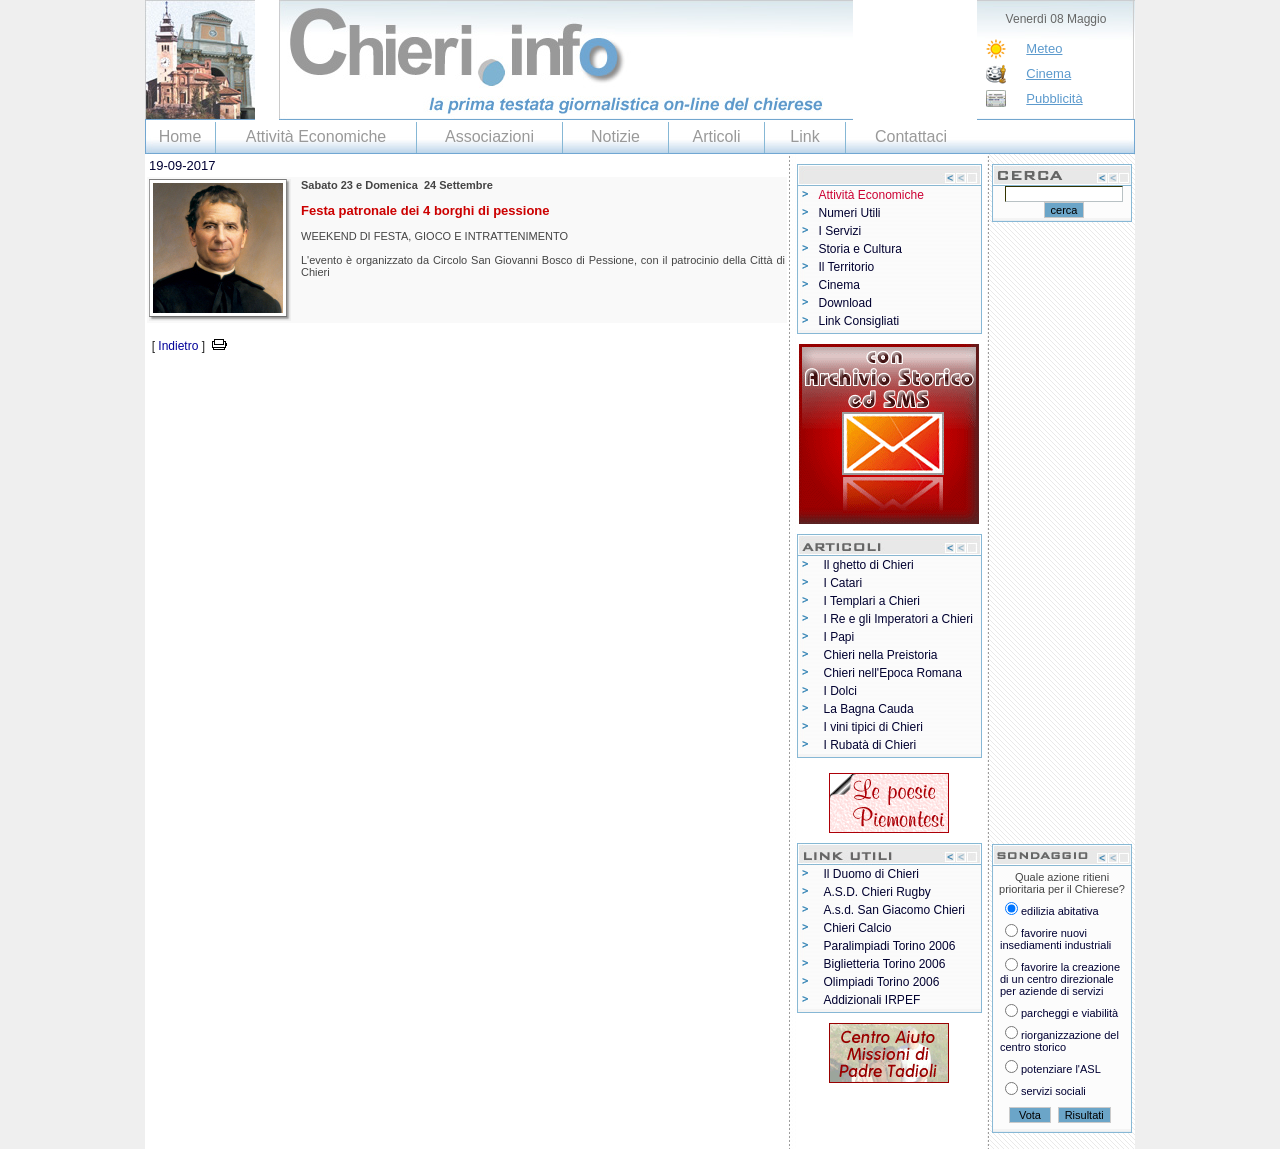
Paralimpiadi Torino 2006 (890, 946)
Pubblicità (1054, 98)
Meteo (1044, 48)
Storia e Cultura (860, 249)
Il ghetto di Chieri (869, 565)
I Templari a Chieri (872, 601)
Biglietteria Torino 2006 (885, 964)
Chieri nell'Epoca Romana (893, 673)
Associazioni (489, 136)
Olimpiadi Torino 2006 (882, 982)
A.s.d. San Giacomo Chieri (894, 910)
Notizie (615, 136)
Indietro (178, 346)
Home (180, 136)
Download (845, 303)
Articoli (716, 136)
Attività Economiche (316, 136)
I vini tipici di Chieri (873, 727)
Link (804, 136)
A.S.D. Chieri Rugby (877, 892)
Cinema (1048, 73)
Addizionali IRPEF (872, 1000)
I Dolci (840, 691)
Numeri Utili (850, 213)
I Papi (839, 637)
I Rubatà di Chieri (870, 745)
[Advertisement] (379, 386)
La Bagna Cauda (869, 709)
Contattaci (911, 136)
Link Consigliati (859, 321)
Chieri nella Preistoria (881, 655)
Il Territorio (847, 267)
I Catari (843, 583)
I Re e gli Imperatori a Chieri (898, 619)
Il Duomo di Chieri (871, 874)
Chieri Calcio (858, 928)
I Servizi (840, 231)
